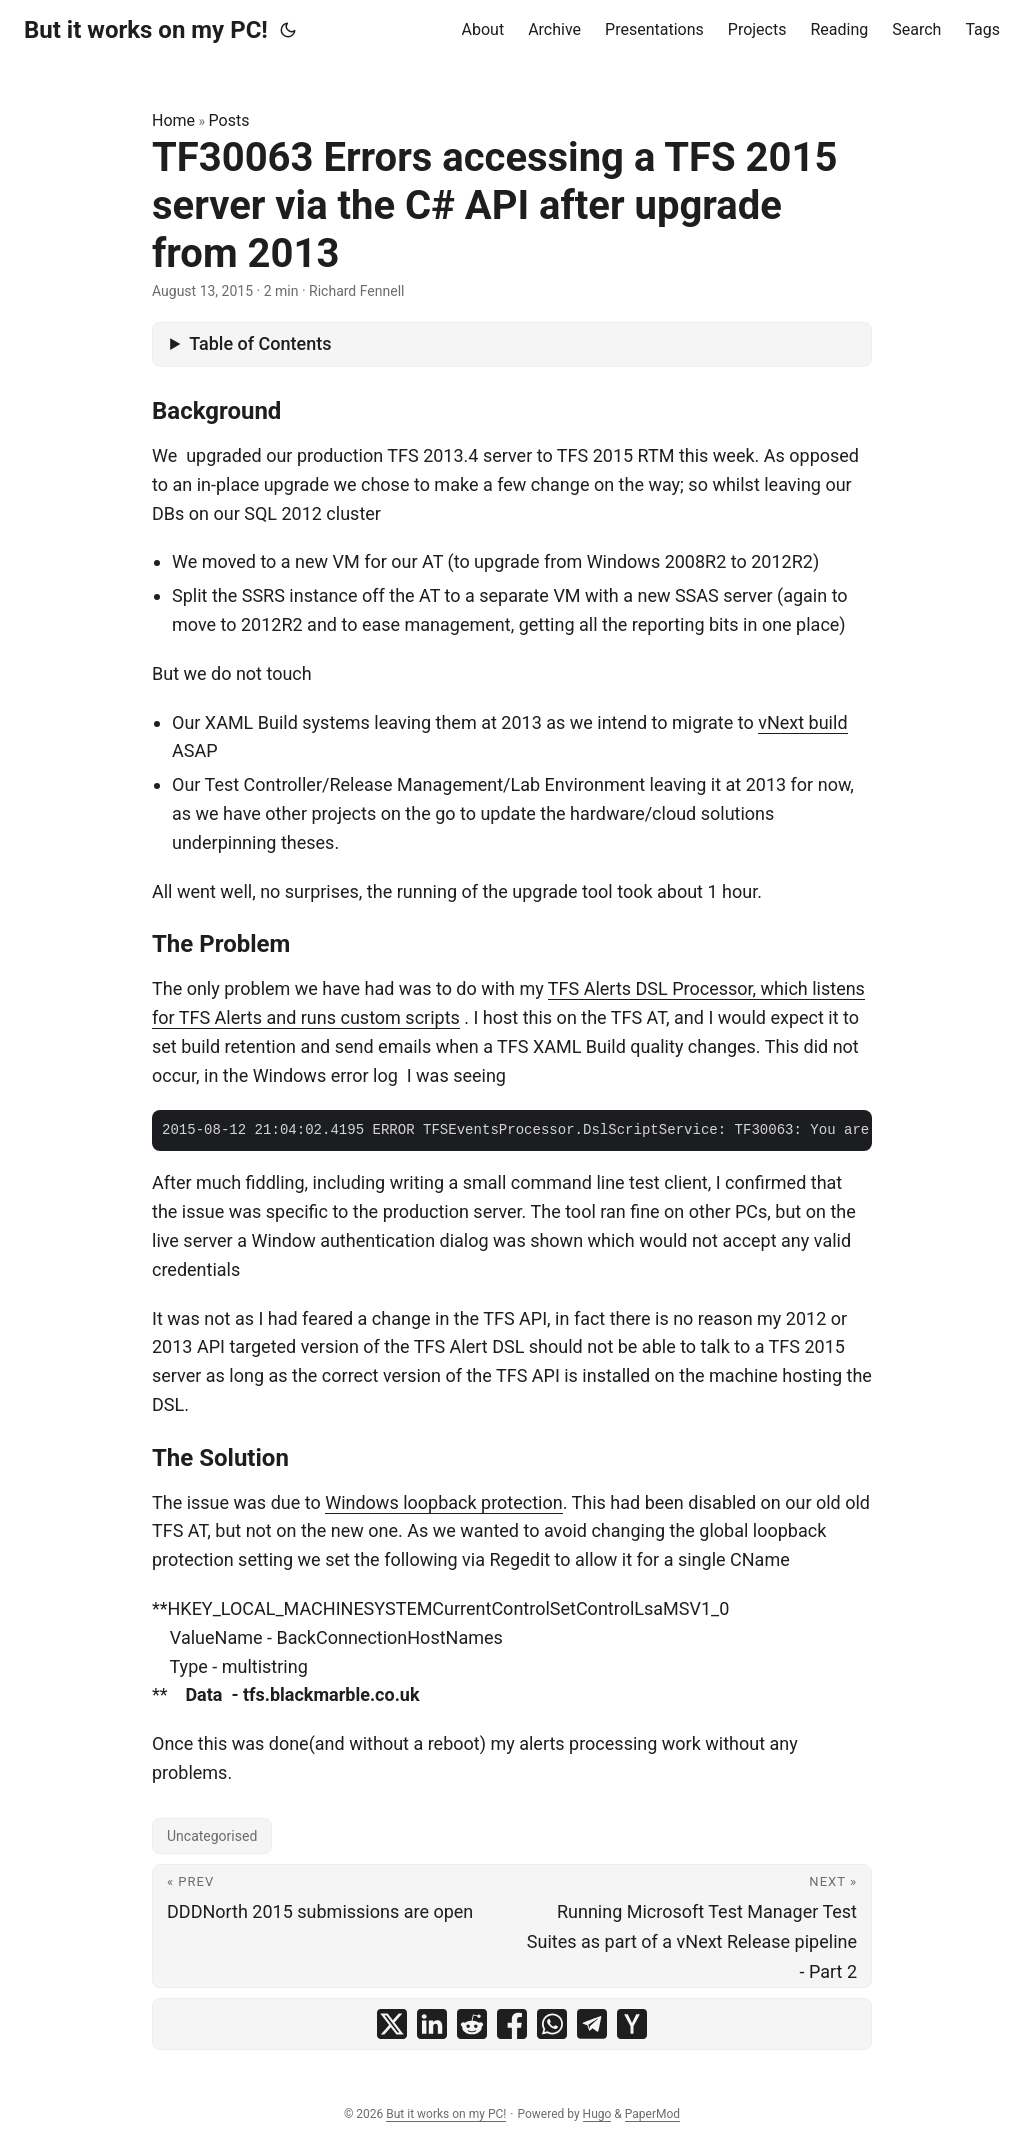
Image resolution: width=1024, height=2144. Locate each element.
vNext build (802, 722)
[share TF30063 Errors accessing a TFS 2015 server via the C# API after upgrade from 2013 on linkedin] (432, 2024)
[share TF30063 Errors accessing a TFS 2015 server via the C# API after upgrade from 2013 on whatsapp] (552, 2024)
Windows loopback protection (444, 1502)
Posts (229, 120)
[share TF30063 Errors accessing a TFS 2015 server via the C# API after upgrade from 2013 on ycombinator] (632, 2024)
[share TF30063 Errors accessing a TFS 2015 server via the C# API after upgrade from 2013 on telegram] (592, 2024)
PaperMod (652, 2114)
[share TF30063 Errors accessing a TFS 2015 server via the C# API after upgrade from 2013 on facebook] (512, 2024)
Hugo (597, 2114)
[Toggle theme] (288, 30)
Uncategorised (212, 1836)
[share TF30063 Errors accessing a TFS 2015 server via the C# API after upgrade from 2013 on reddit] (472, 2024)
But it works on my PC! (146, 30)
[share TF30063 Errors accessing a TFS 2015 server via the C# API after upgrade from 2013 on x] (392, 2024)
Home (173, 120)
